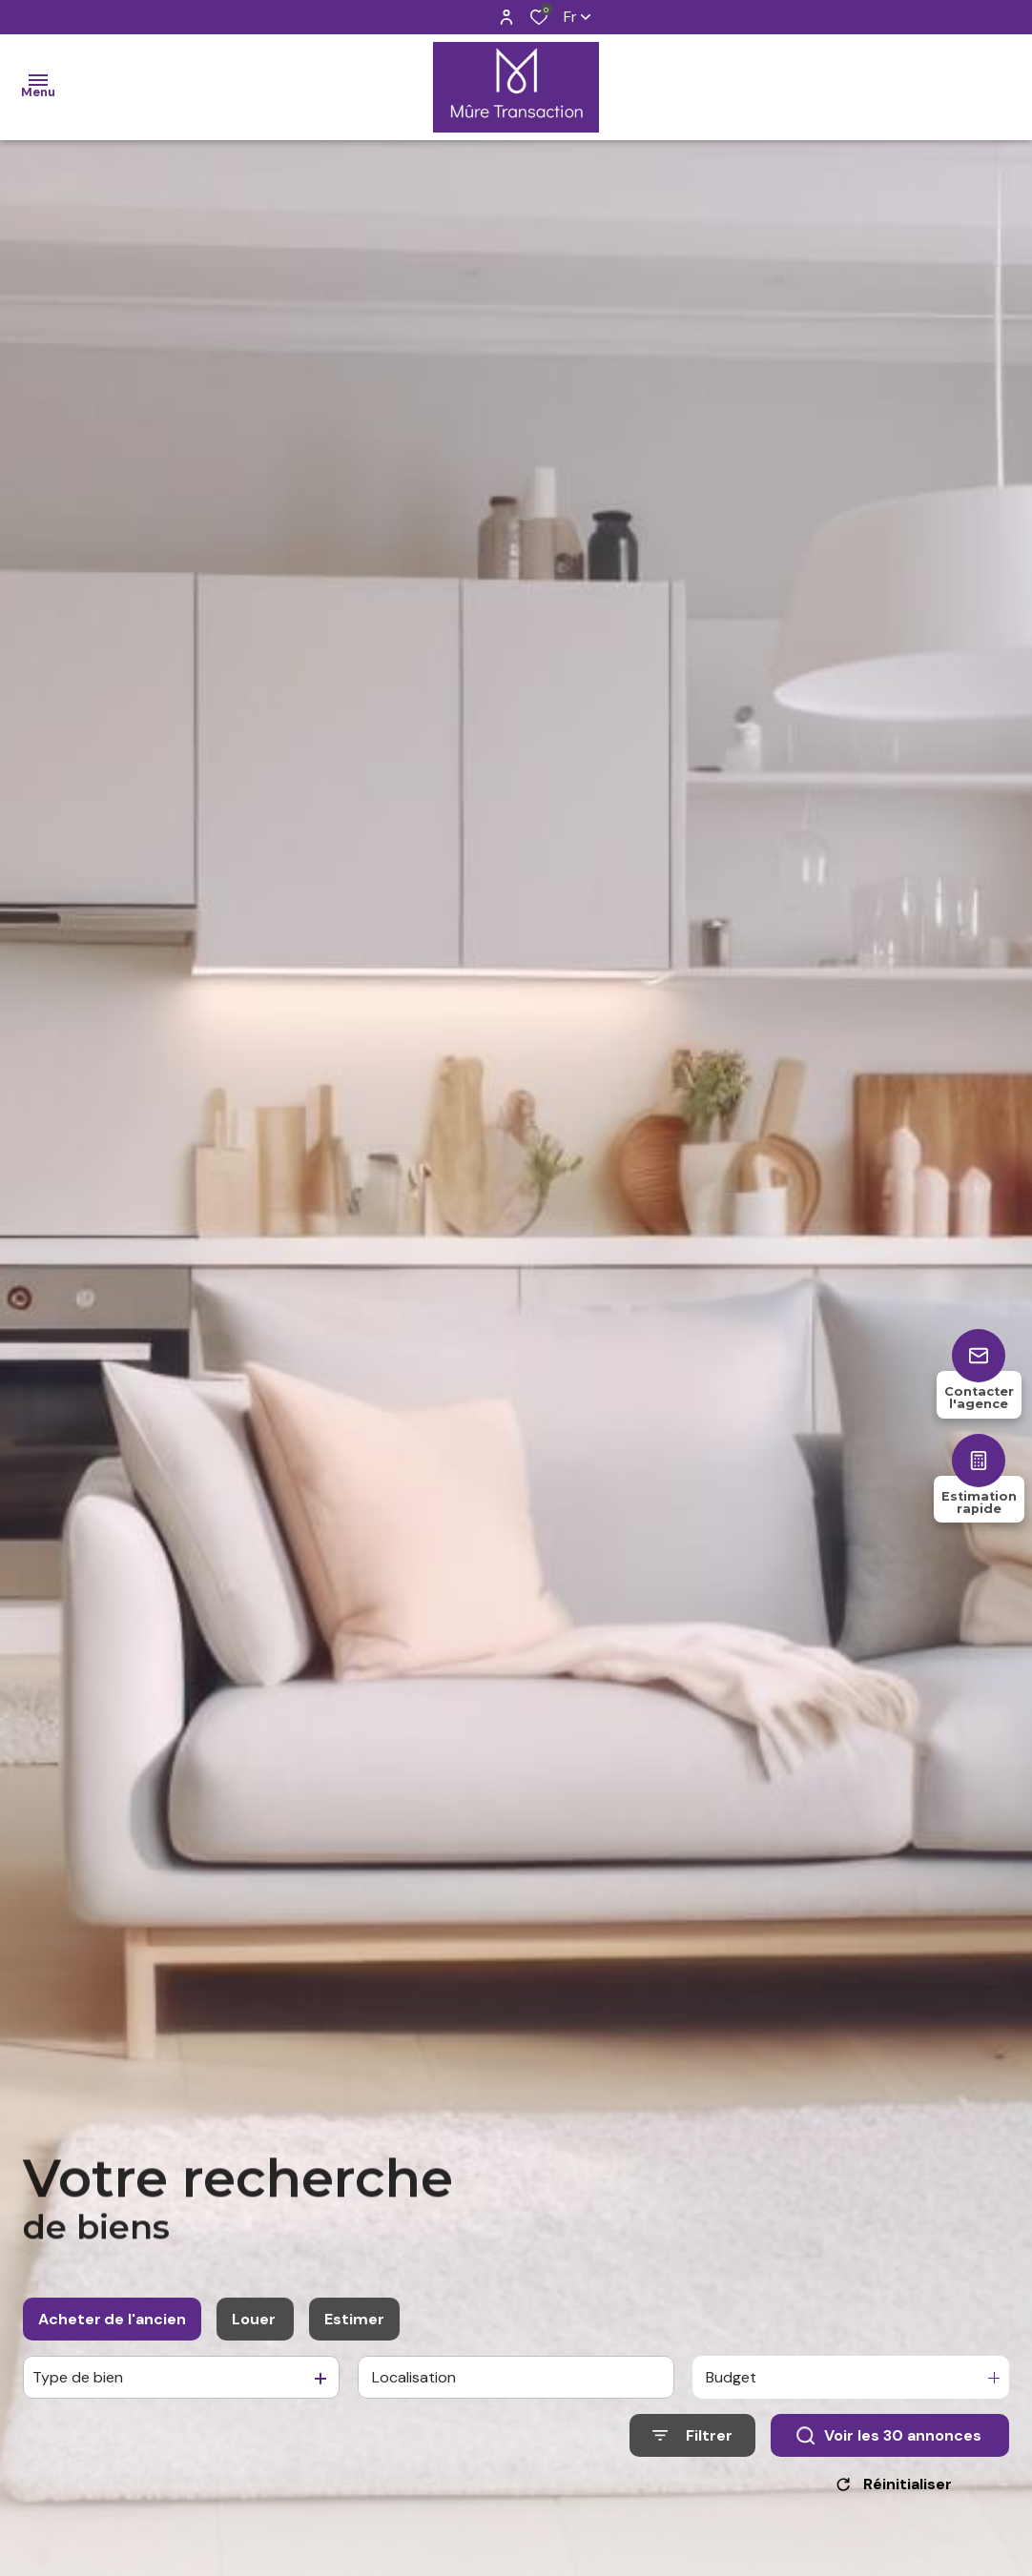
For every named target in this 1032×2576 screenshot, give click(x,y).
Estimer (354, 2331)
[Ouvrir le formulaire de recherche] (692, 2448)
